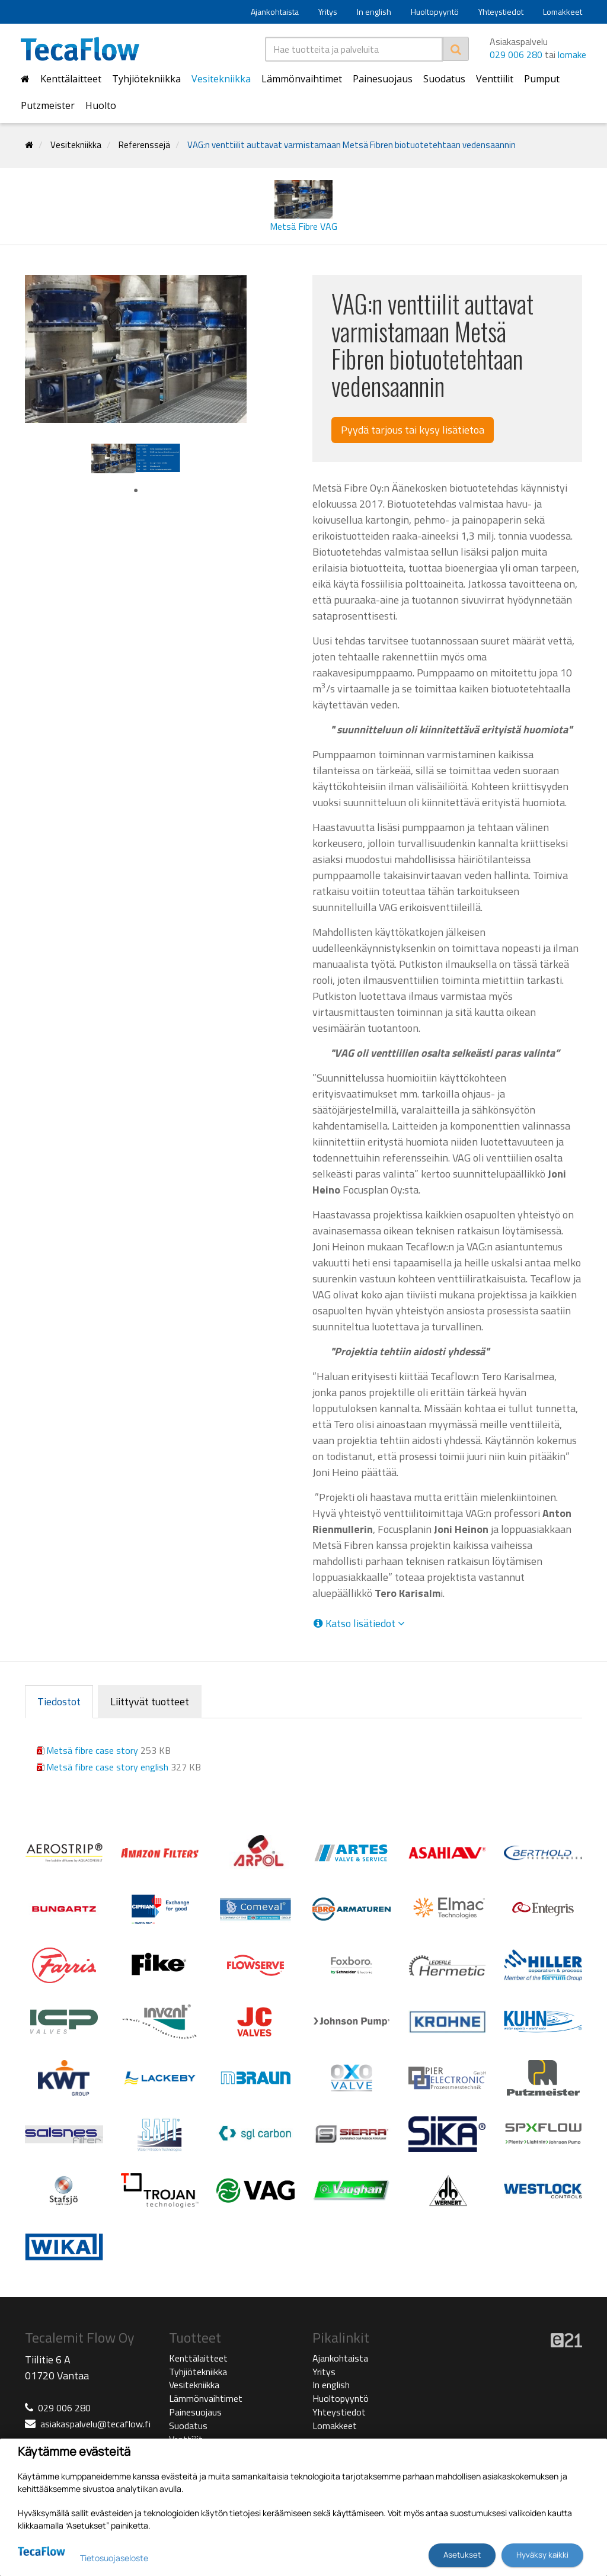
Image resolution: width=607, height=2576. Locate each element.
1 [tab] (136, 491)
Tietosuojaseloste (114, 2558)
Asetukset (462, 2554)
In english (374, 11)
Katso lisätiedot (358, 1623)
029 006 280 (516, 54)
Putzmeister (48, 105)
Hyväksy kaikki (542, 2554)
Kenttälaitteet (70, 78)
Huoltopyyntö (435, 11)
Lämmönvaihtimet (301, 78)
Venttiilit (494, 78)
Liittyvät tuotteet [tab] (149, 1701)
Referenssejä (144, 145)
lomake (572, 54)
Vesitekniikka (221, 78)
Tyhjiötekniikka (146, 78)
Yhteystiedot (500, 11)
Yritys (327, 11)
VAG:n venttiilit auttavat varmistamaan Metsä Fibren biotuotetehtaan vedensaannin (351, 145)
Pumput (542, 78)
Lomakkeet (562, 11)
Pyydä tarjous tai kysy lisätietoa (412, 430)
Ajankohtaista (275, 11)
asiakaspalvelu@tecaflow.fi (95, 2424)
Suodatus (444, 78)
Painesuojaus (383, 78)
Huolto (100, 105)
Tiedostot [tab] (59, 1701)
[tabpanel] (113, 458)
